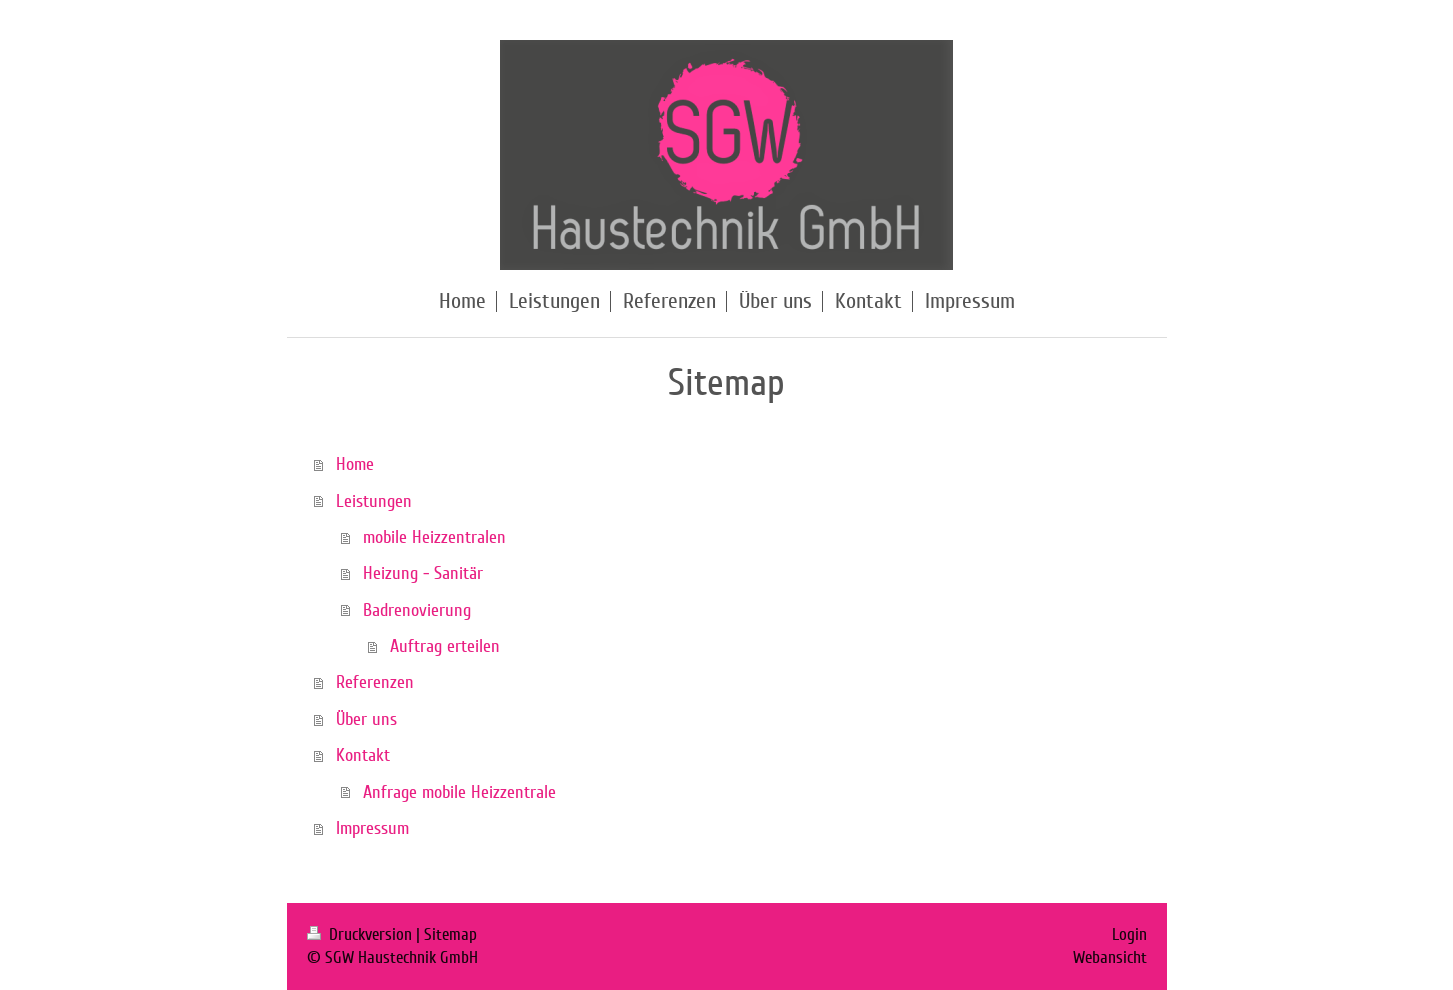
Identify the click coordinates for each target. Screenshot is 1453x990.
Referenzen (375, 682)
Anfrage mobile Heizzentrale (459, 792)
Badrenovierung (417, 610)
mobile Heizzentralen (434, 537)
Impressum (372, 828)
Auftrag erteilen (445, 646)
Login (1129, 934)
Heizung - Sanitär (423, 573)
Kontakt (363, 755)
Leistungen (374, 501)
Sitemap (450, 934)
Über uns (366, 719)
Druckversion (361, 934)
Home (355, 464)
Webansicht (1110, 957)
